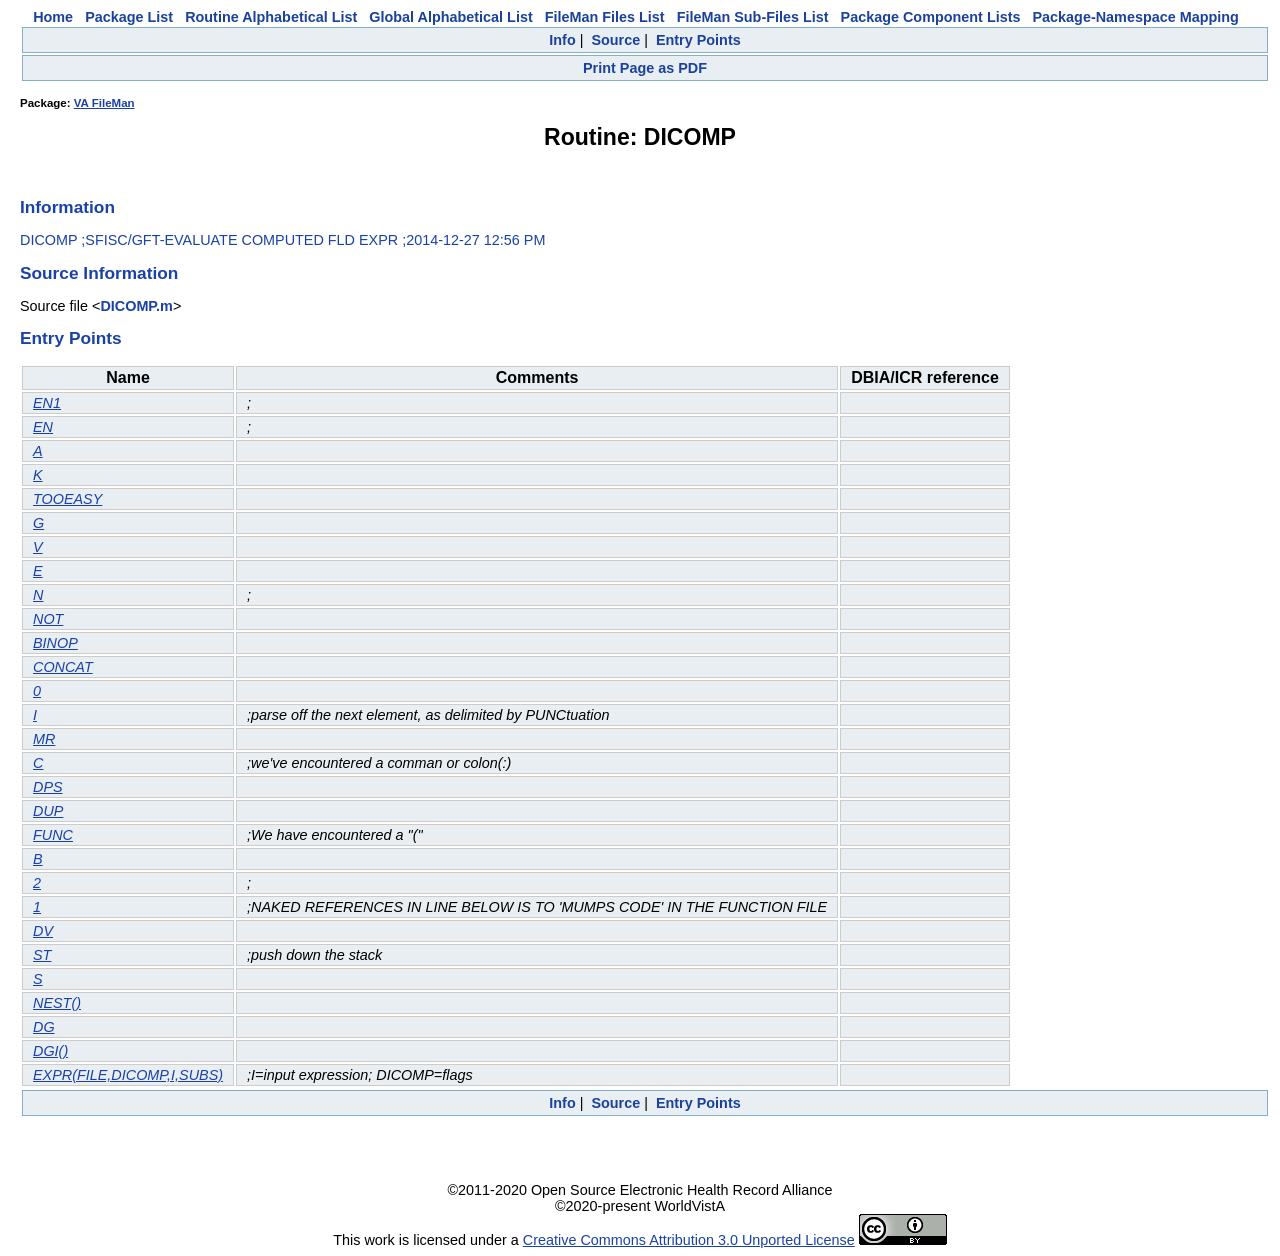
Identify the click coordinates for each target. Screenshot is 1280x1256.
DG (44, 1027)
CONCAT (63, 667)
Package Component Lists (931, 17)
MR (44, 739)
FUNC (53, 835)
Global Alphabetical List (450, 17)
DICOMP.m (136, 306)
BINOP (55, 643)
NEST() (57, 1003)
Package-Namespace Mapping (1136, 17)
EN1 (47, 403)
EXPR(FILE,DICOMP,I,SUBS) (128, 1075)
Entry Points (698, 40)
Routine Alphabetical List (271, 17)
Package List (129, 17)
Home (53, 17)
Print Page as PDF (645, 68)
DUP (48, 811)
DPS (48, 787)
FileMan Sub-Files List (753, 17)
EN (43, 427)
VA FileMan (104, 103)
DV (43, 931)
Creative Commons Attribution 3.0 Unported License (689, 1240)
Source (615, 40)
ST (42, 955)
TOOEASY (67, 499)
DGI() (50, 1051)
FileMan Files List (605, 17)
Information (67, 207)
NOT (48, 619)
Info (562, 40)
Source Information (99, 273)
